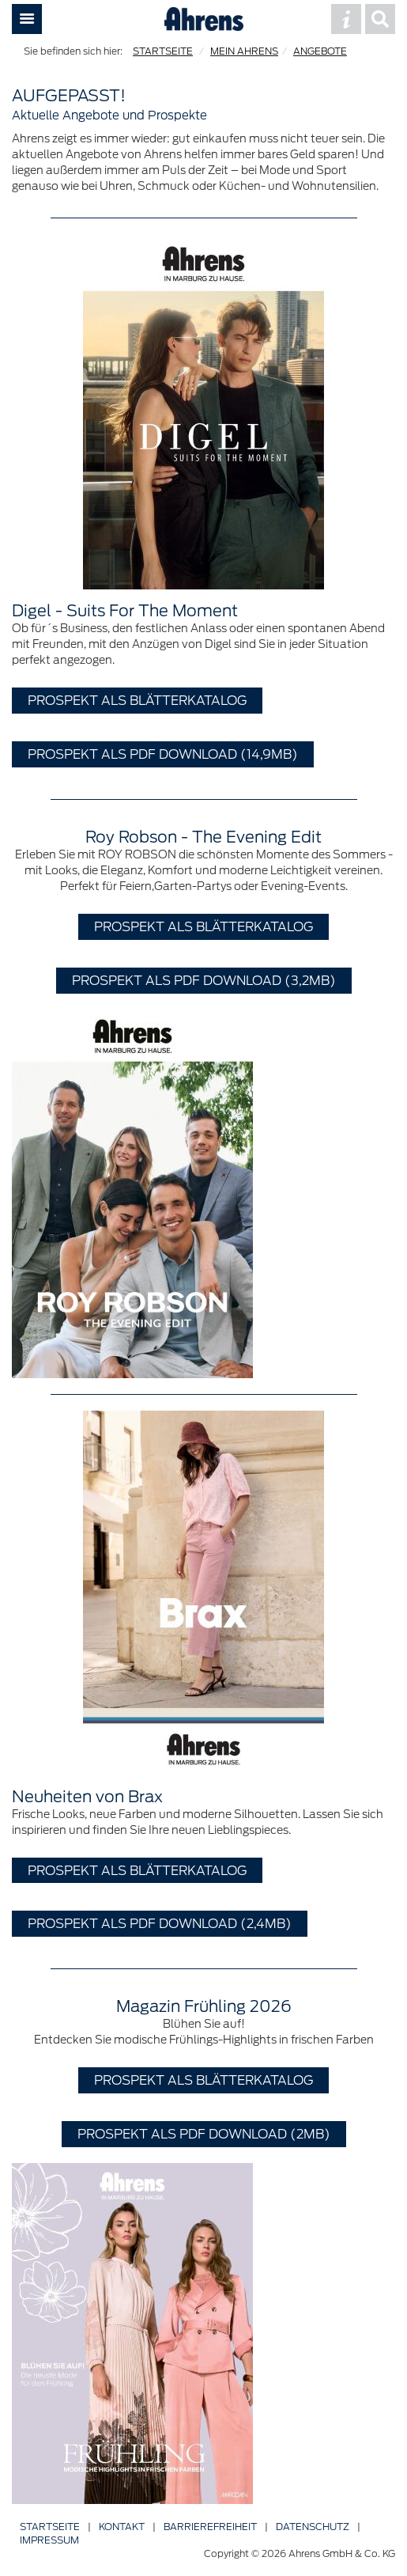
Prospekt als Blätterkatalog (137, 700)
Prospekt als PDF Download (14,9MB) (163, 754)
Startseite (50, 2526)
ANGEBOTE (320, 51)
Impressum (49, 2540)
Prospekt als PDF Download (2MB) (203, 2134)
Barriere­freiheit (210, 2526)
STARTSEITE (163, 51)
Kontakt (122, 2526)
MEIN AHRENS (244, 51)
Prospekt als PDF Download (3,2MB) (204, 980)
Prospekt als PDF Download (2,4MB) (160, 1923)
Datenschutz (312, 2526)
